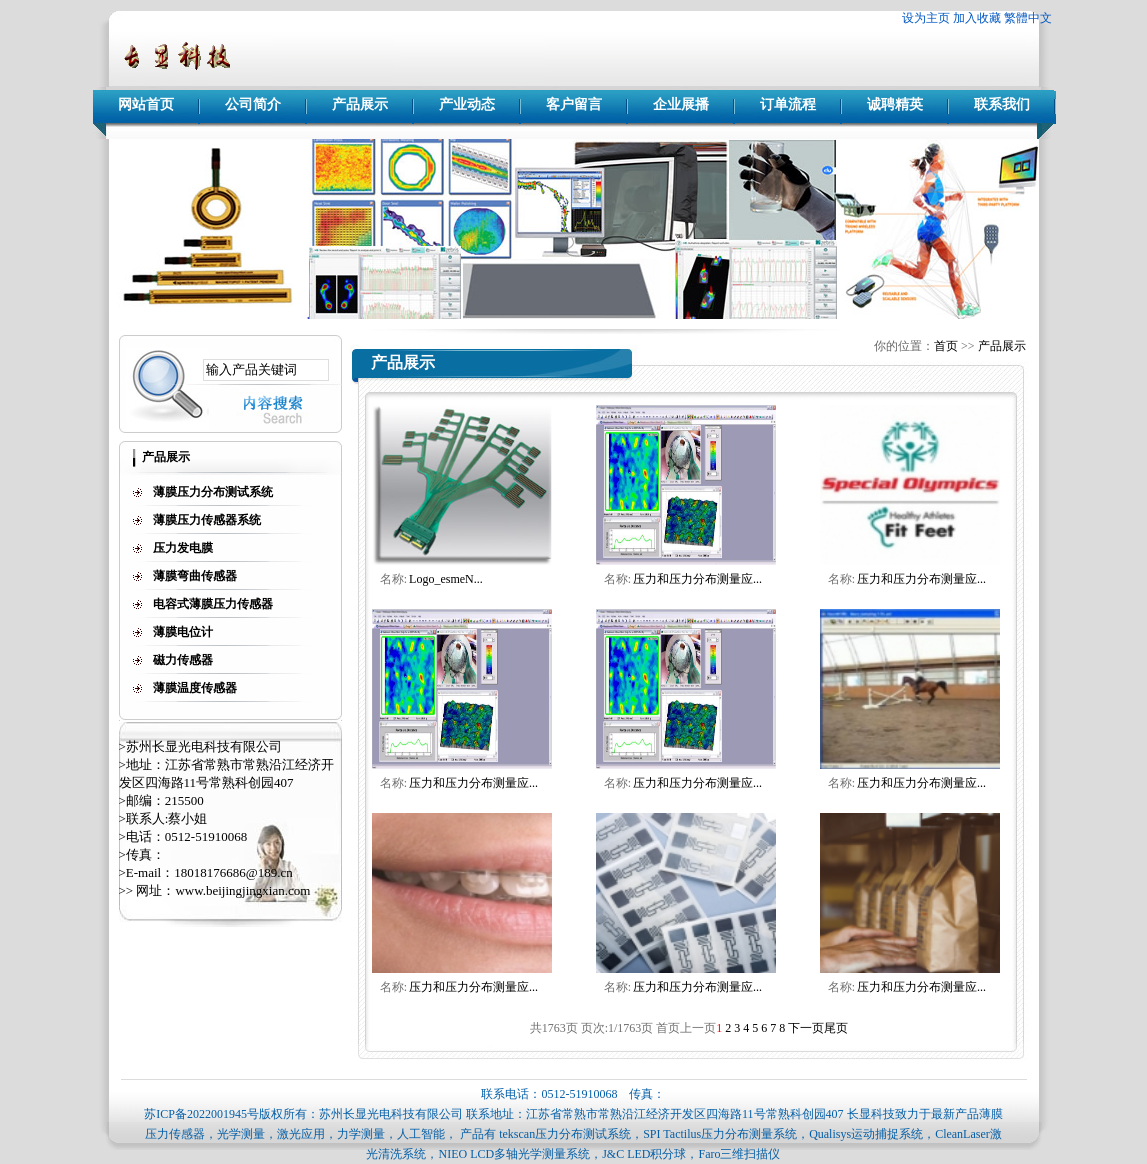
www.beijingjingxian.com (242, 890)
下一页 (806, 1028)
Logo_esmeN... (446, 579)
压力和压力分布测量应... (697, 579)
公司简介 (253, 104)
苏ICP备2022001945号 (201, 1114)
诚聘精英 (895, 104)
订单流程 (788, 104)
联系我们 (1002, 104)
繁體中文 (1028, 18)
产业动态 (467, 104)
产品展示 (360, 104)
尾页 (836, 1028)
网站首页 (146, 104)
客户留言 (574, 104)
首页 (946, 346)
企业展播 (681, 104)
